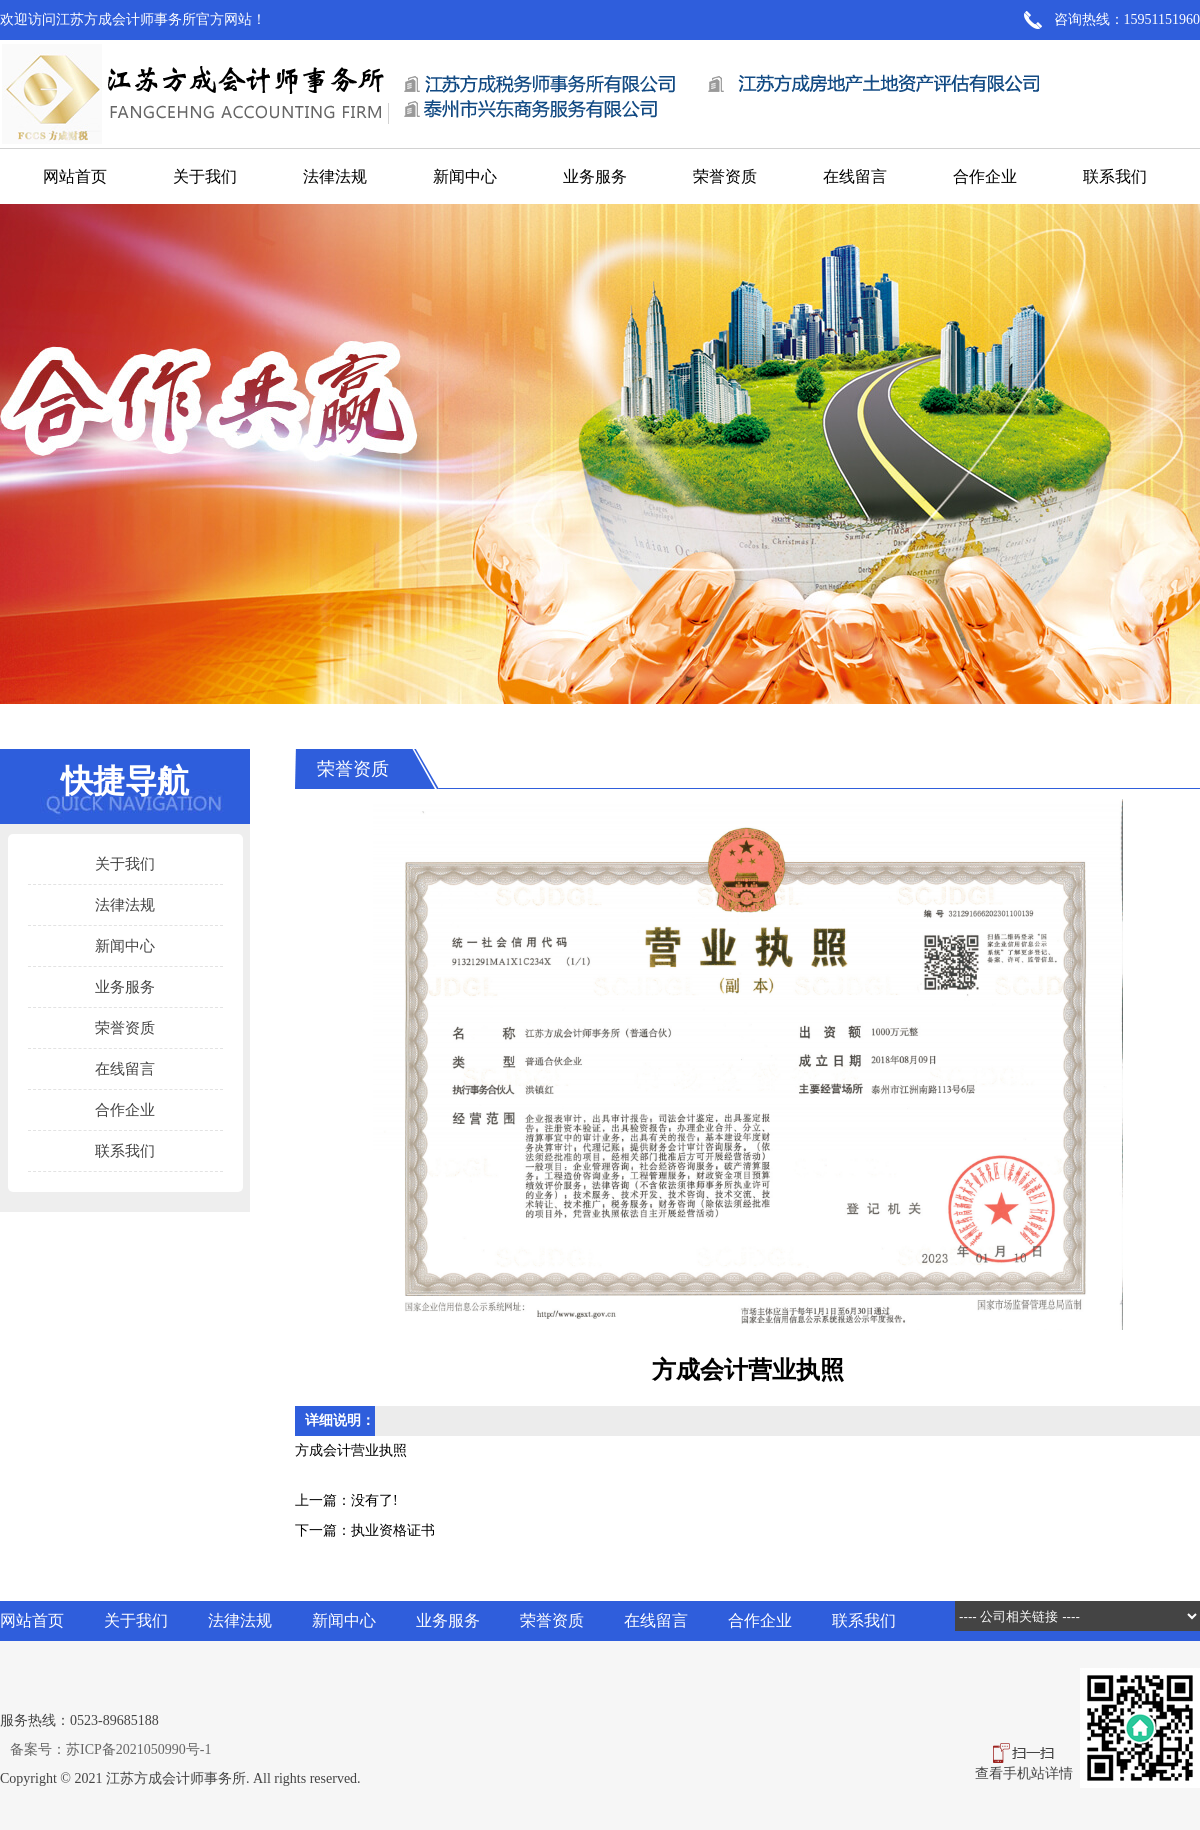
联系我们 (1115, 176)
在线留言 (855, 176)
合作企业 (985, 176)
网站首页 (75, 176)
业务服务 (595, 176)
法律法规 (335, 176)
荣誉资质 (725, 176)
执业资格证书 (393, 1530)
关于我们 (205, 176)
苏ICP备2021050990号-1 (138, 1749)
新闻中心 (465, 176)
